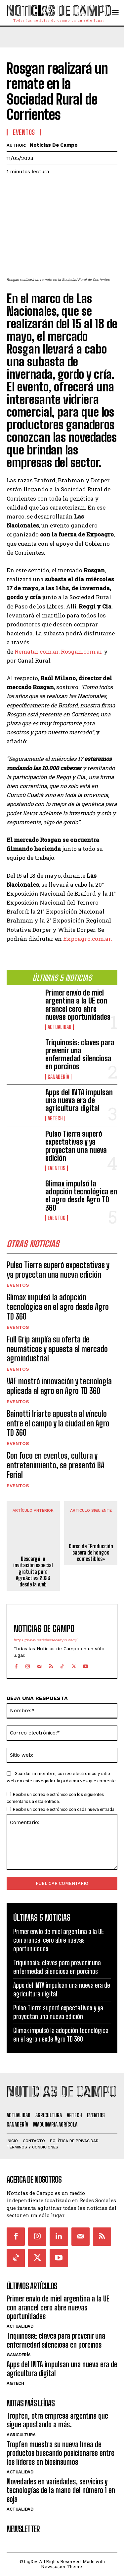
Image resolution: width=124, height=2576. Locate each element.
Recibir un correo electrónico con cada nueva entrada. (64, 1809)
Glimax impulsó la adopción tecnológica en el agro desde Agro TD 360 (81, 1195)
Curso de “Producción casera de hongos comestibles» (91, 1552)
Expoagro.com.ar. (87, 938)
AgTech (55, 1118)
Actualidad (59, 1027)
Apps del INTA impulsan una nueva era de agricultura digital (79, 1100)
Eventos (56, 1168)
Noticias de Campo (54, 145)
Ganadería (58, 1077)
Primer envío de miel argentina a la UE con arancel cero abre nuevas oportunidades (77, 1004)
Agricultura (21, 2434)
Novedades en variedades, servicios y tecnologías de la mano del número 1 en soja (61, 2490)
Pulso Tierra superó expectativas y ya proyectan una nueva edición (76, 1146)
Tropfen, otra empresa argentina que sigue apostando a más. (57, 2420)
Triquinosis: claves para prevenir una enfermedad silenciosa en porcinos (79, 1054)
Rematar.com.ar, (37, 651)
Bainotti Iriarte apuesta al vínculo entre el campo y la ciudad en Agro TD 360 (58, 1423)
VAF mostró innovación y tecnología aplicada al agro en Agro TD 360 (59, 1386)
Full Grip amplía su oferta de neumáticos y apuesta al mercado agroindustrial (57, 1348)
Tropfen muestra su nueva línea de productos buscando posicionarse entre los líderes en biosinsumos (60, 2453)
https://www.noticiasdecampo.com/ (45, 1640)
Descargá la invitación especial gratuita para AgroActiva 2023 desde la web (33, 1571)
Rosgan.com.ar (82, 651)
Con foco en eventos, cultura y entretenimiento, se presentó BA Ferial (55, 1465)
